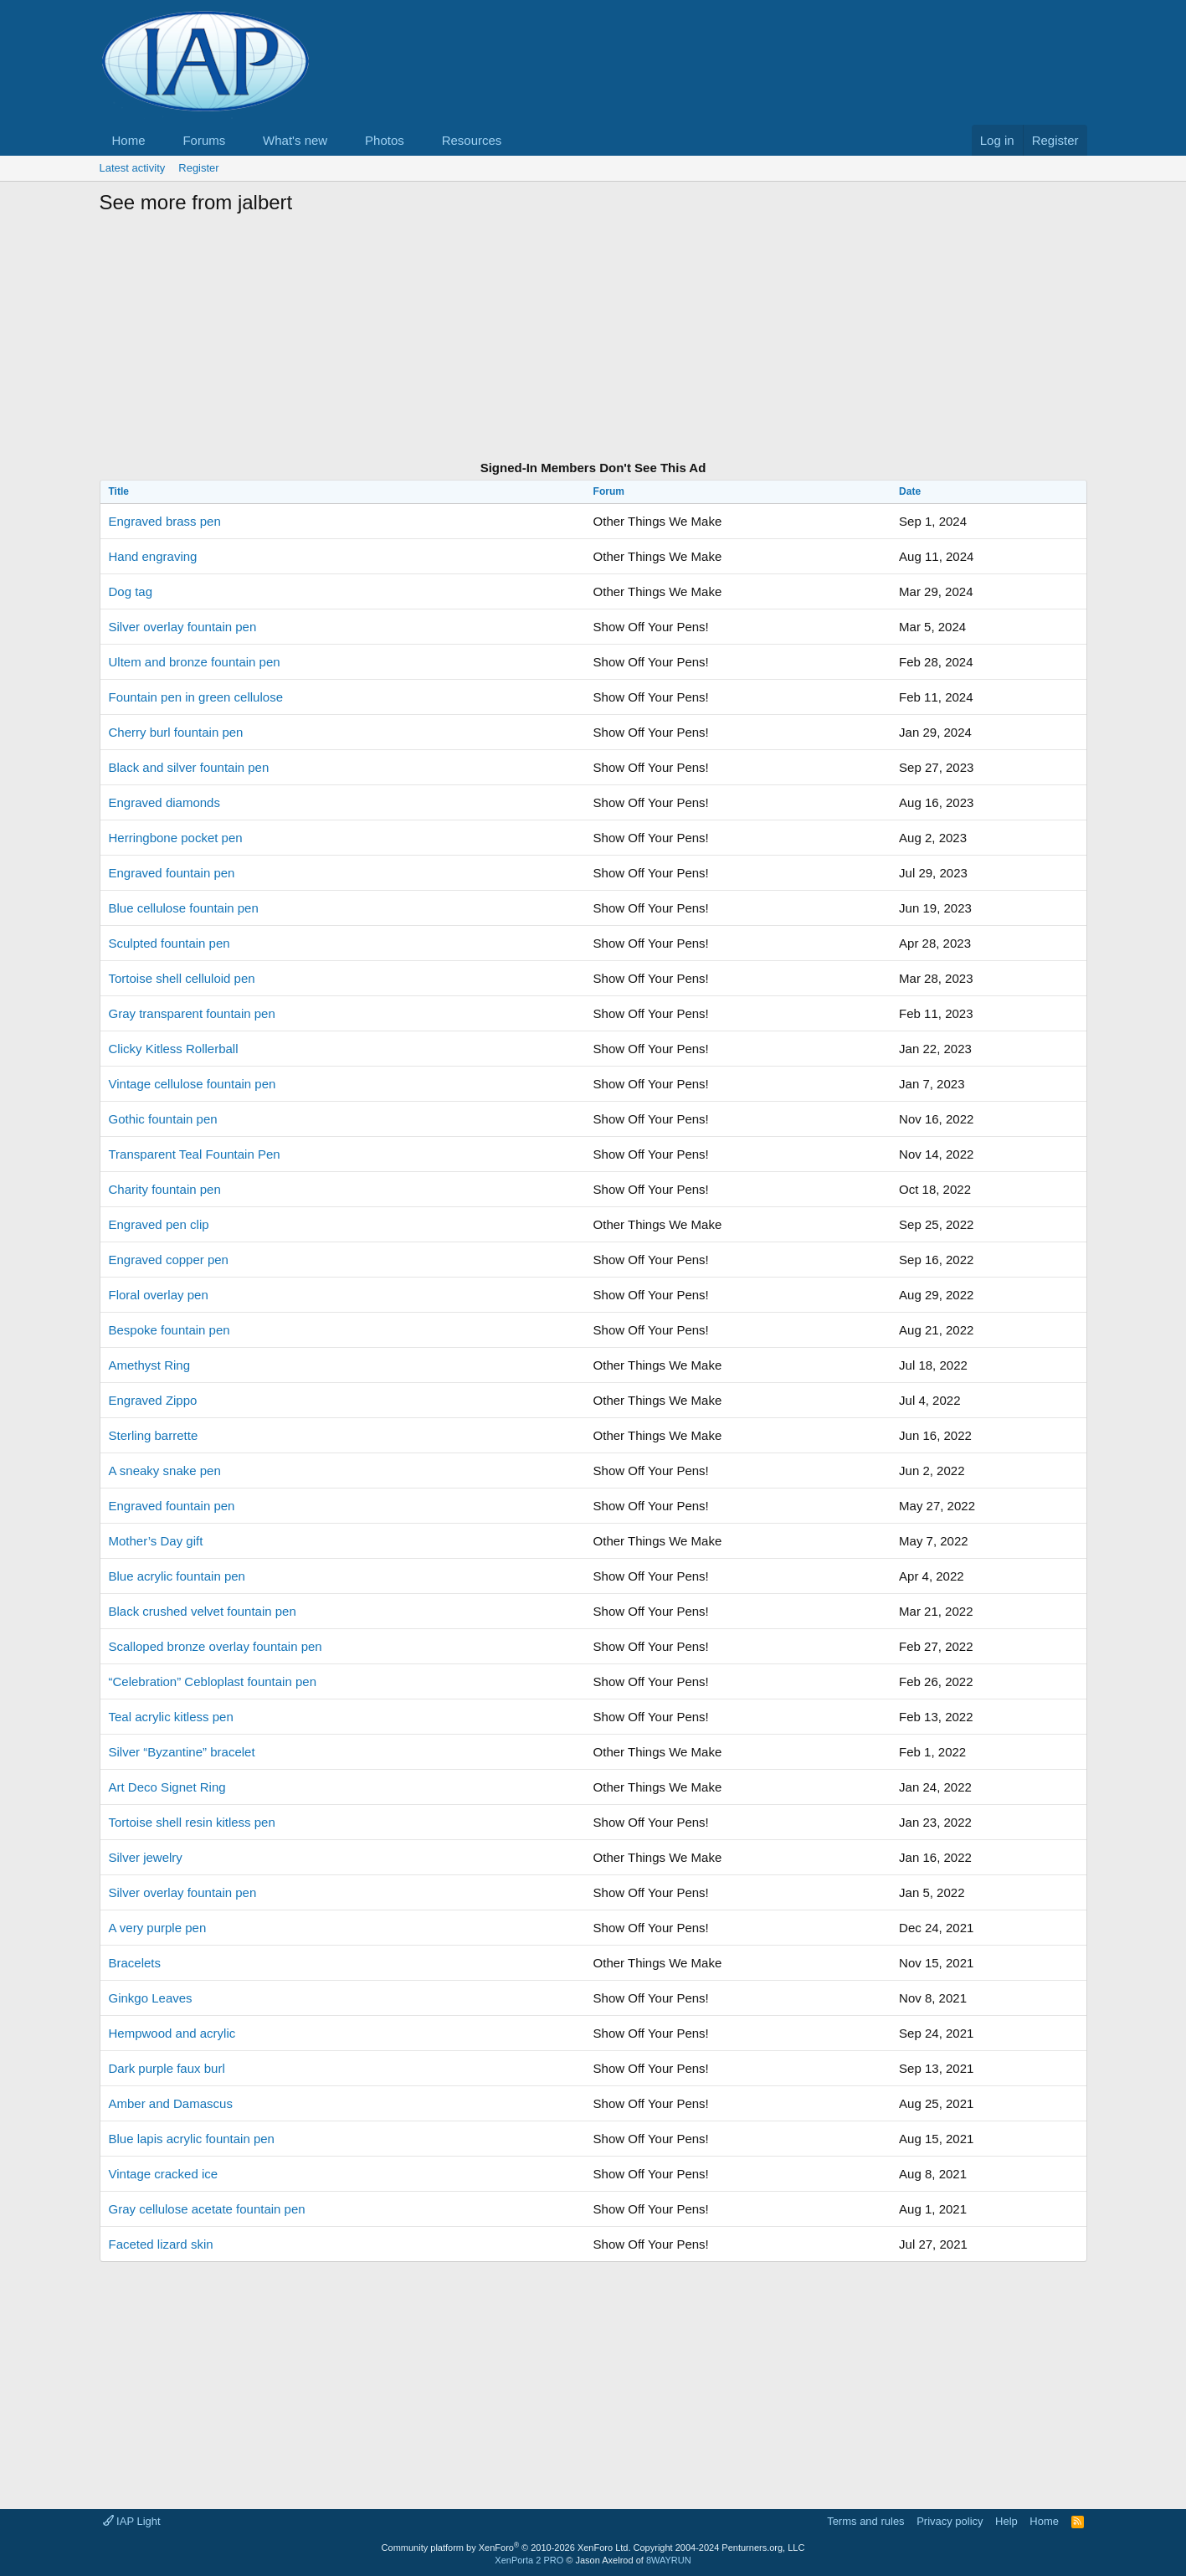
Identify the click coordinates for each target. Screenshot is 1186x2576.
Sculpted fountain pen (169, 943)
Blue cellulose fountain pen (184, 908)
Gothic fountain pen (163, 1119)
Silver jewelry (145, 1857)
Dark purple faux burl (167, 2068)
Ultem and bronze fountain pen (194, 662)
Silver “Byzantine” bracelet (182, 1752)
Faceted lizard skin (161, 2244)
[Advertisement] (593, 340)
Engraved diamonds (164, 802)
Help (1006, 2521)
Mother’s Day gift (156, 1541)
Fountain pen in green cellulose (196, 697)
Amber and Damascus (171, 2103)
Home (129, 140)
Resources (472, 140)
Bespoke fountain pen (169, 1330)
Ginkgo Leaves (151, 1998)
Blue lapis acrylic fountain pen (192, 2138)
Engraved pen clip (159, 1224)
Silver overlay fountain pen (183, 627)
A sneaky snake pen (165, 1470)
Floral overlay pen (158, 1295)
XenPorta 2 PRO (529, 2560)
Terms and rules (865, 2521)
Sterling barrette (153, 1435)
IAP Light (132, 2521)
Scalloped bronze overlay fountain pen (215, 1646)
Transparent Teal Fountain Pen (194, 1154)
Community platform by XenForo (506, 2548)
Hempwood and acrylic (172, 2033)
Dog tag (131, 591)
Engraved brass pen (165, 521)
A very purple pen (158, 1927)
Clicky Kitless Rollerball (174, 1048)
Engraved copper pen (168, 1259)
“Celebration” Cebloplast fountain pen (213, 1681)
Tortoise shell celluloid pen (182, 978)
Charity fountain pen (165, 1189)
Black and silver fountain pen (189, 767)
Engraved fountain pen (172, 873)
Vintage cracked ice (163, 2174)
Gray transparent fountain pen (192, 1013)
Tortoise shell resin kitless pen (192, 1822)
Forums (203, 140)
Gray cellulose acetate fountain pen (207, 2209)
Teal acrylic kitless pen (171, 1717)
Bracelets (135, 1963)
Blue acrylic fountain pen (177, 1576)
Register (198, 168)
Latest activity (133, 168)
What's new (295, 140)
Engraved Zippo (153, 1400)
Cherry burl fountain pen (176, 732)
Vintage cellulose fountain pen (192, 1084)
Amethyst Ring (150, 1365)
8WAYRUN (668, 2560)
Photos (384, 140)
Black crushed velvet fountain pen (202, 1611)
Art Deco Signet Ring (167, 1787)
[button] (158, 140)
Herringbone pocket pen (176, 837)
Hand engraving (153, 556)
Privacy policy (949, 2521)
